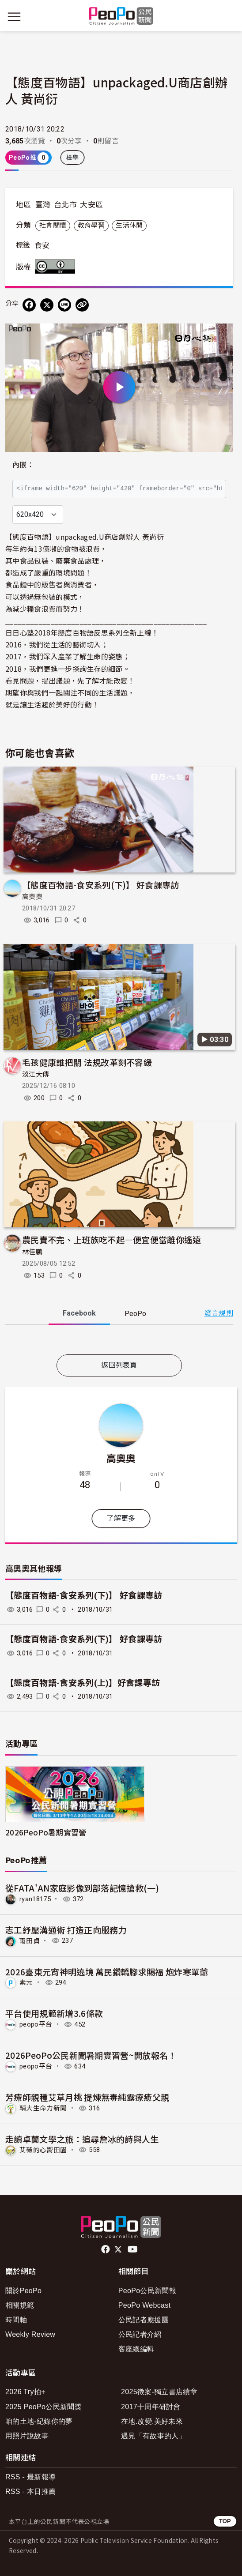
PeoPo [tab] (135, 1313)
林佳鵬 (32, 1252)
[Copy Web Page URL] (82, 305)
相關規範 (19, 2305)
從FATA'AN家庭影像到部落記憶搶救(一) (82, 1888)
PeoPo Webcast (144, 2305)
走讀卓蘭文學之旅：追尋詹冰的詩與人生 (82, 2139)
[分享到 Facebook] (29, 305)
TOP (225, 2521)
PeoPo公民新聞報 (147, 2290)
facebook (106, 2249)
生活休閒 (129, 225)
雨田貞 (29, 1940)
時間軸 (16, 2320)
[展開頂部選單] (228, 17)
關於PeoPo (23, 2290)
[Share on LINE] (64, 305)
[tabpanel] (119, 1341)
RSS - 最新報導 (30, 2477)
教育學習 (91, 225)
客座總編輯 (136, 2349)
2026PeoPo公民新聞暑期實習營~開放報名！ (91, 2055)
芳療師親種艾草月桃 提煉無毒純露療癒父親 (87, 2097)
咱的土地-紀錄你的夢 (39, 2421)
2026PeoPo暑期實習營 (45, 1832)
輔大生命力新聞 (43, 2108)
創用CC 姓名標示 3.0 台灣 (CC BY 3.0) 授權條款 (57, 266)
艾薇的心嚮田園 (43, 2150)
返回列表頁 (119, 1365)
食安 (42, 245)
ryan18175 (35, 1899)
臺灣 (43, 204)
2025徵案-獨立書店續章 (159, 2391)
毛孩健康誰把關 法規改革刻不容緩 (87, 1062)
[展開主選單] (14, 17)
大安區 (91, 204)
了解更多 (120, 1518)
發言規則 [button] (218, 1313)
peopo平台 (35, 2024)
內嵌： (23, 465)
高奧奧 (32, 897)
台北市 (65, 204)
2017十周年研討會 (151, 2407)
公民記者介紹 (140, 2334)
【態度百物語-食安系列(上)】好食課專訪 (82, 1683)
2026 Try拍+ (25, 2391)
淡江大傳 (35, 1075)
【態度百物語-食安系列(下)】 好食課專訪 (100, 885)
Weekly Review (30, 2334)
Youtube (133, 2249)
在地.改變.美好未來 (152, 2421)
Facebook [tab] (79, 1313)
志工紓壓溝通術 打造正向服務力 (66, 1930)
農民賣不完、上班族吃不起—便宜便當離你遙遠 (111, 1239)
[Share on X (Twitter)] (46, 305)
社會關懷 (52, 225)
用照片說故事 (27, 2436)
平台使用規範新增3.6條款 (54, 2013)
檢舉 (72, 157)
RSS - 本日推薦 (30, 2491)
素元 (26, 1982)
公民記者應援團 (143, 2320)
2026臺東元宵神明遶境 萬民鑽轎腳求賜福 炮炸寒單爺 (106, 1972)
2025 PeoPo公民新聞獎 (43, 2407)
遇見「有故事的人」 (153, 2436)
